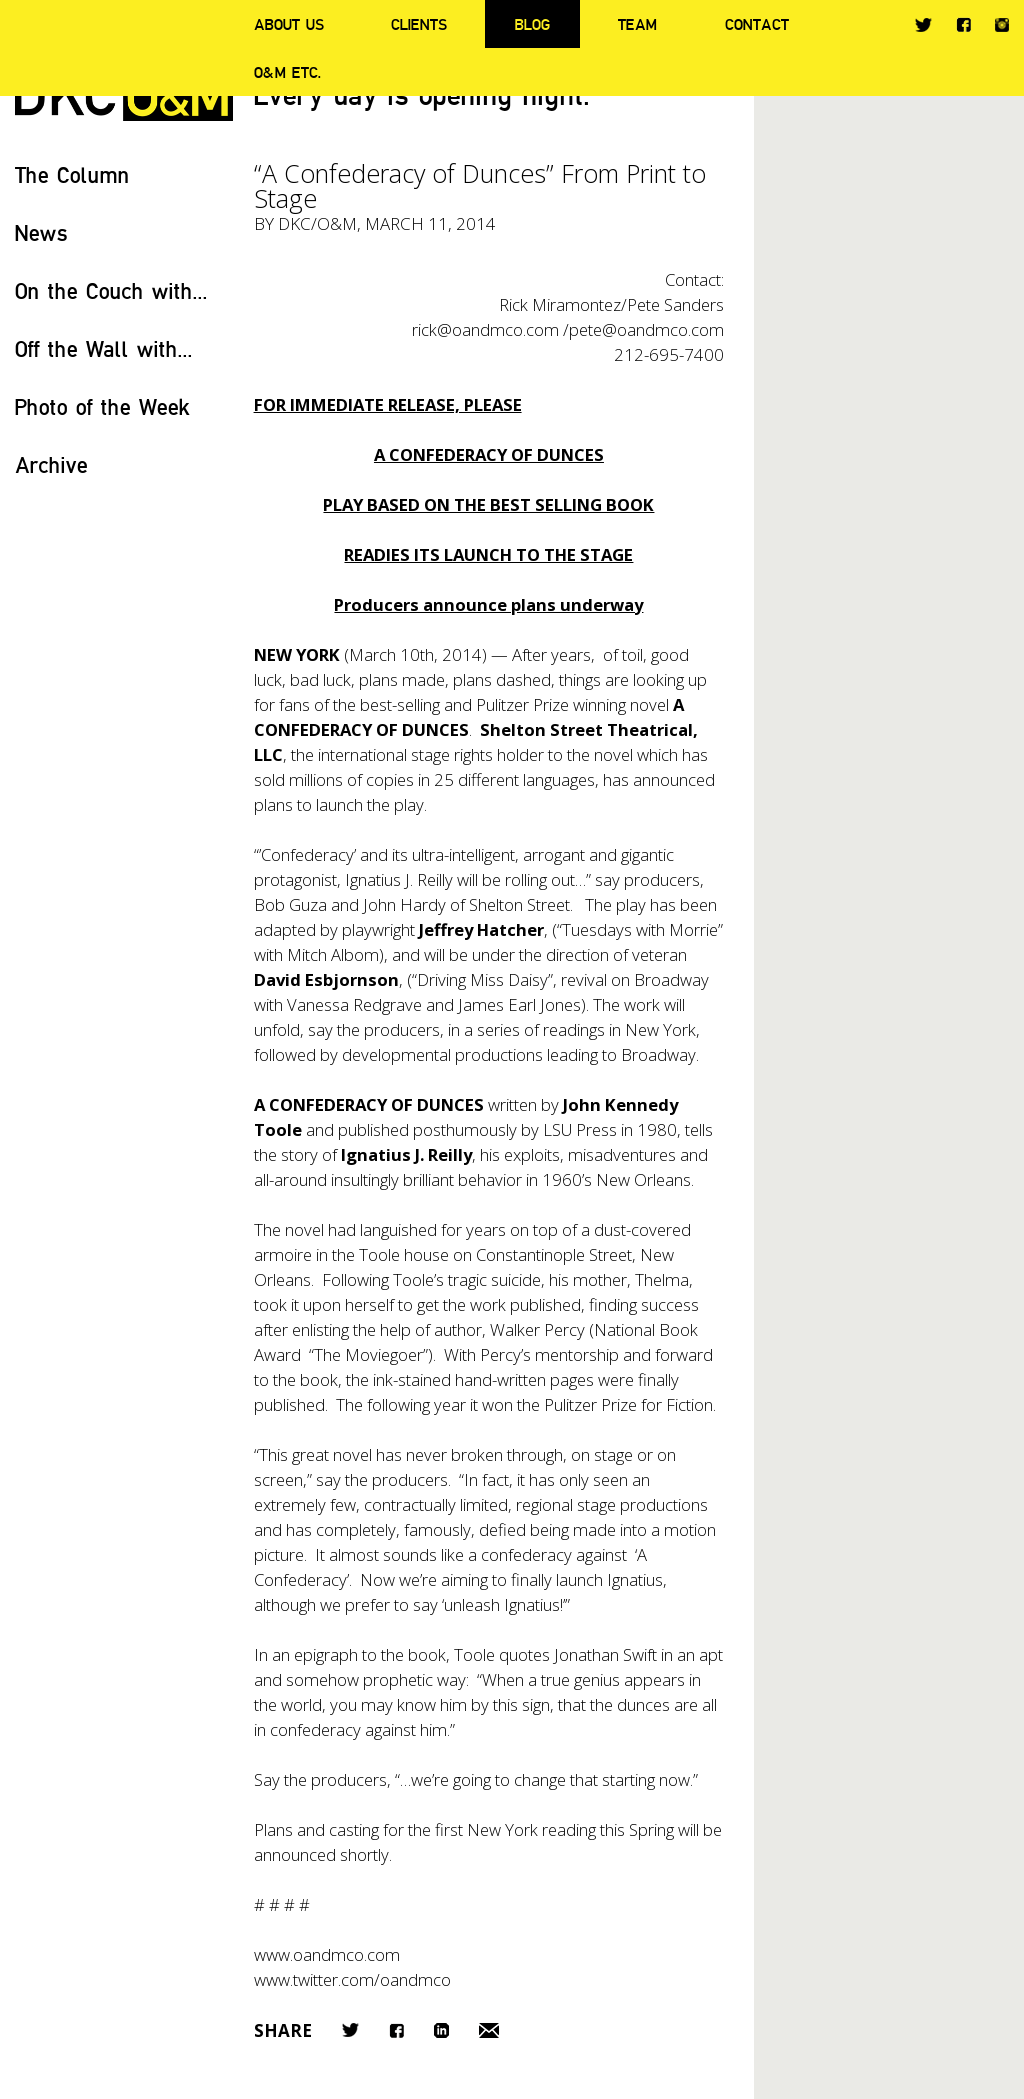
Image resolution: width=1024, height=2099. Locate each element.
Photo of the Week (102, 406)
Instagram (1002, 25)
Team (637, 24)
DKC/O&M (317, 223)
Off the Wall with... (104, 348)
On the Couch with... (111, 290)
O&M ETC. (288, 72)
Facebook (963, 24)
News (41, 232)
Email (489, 2030)
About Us (289, 24)
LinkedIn (441, 2030)
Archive (51, 464)
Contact (757, 24)
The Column (72, 174)
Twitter (923, 25)
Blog (532, 24)
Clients (419, 24)
